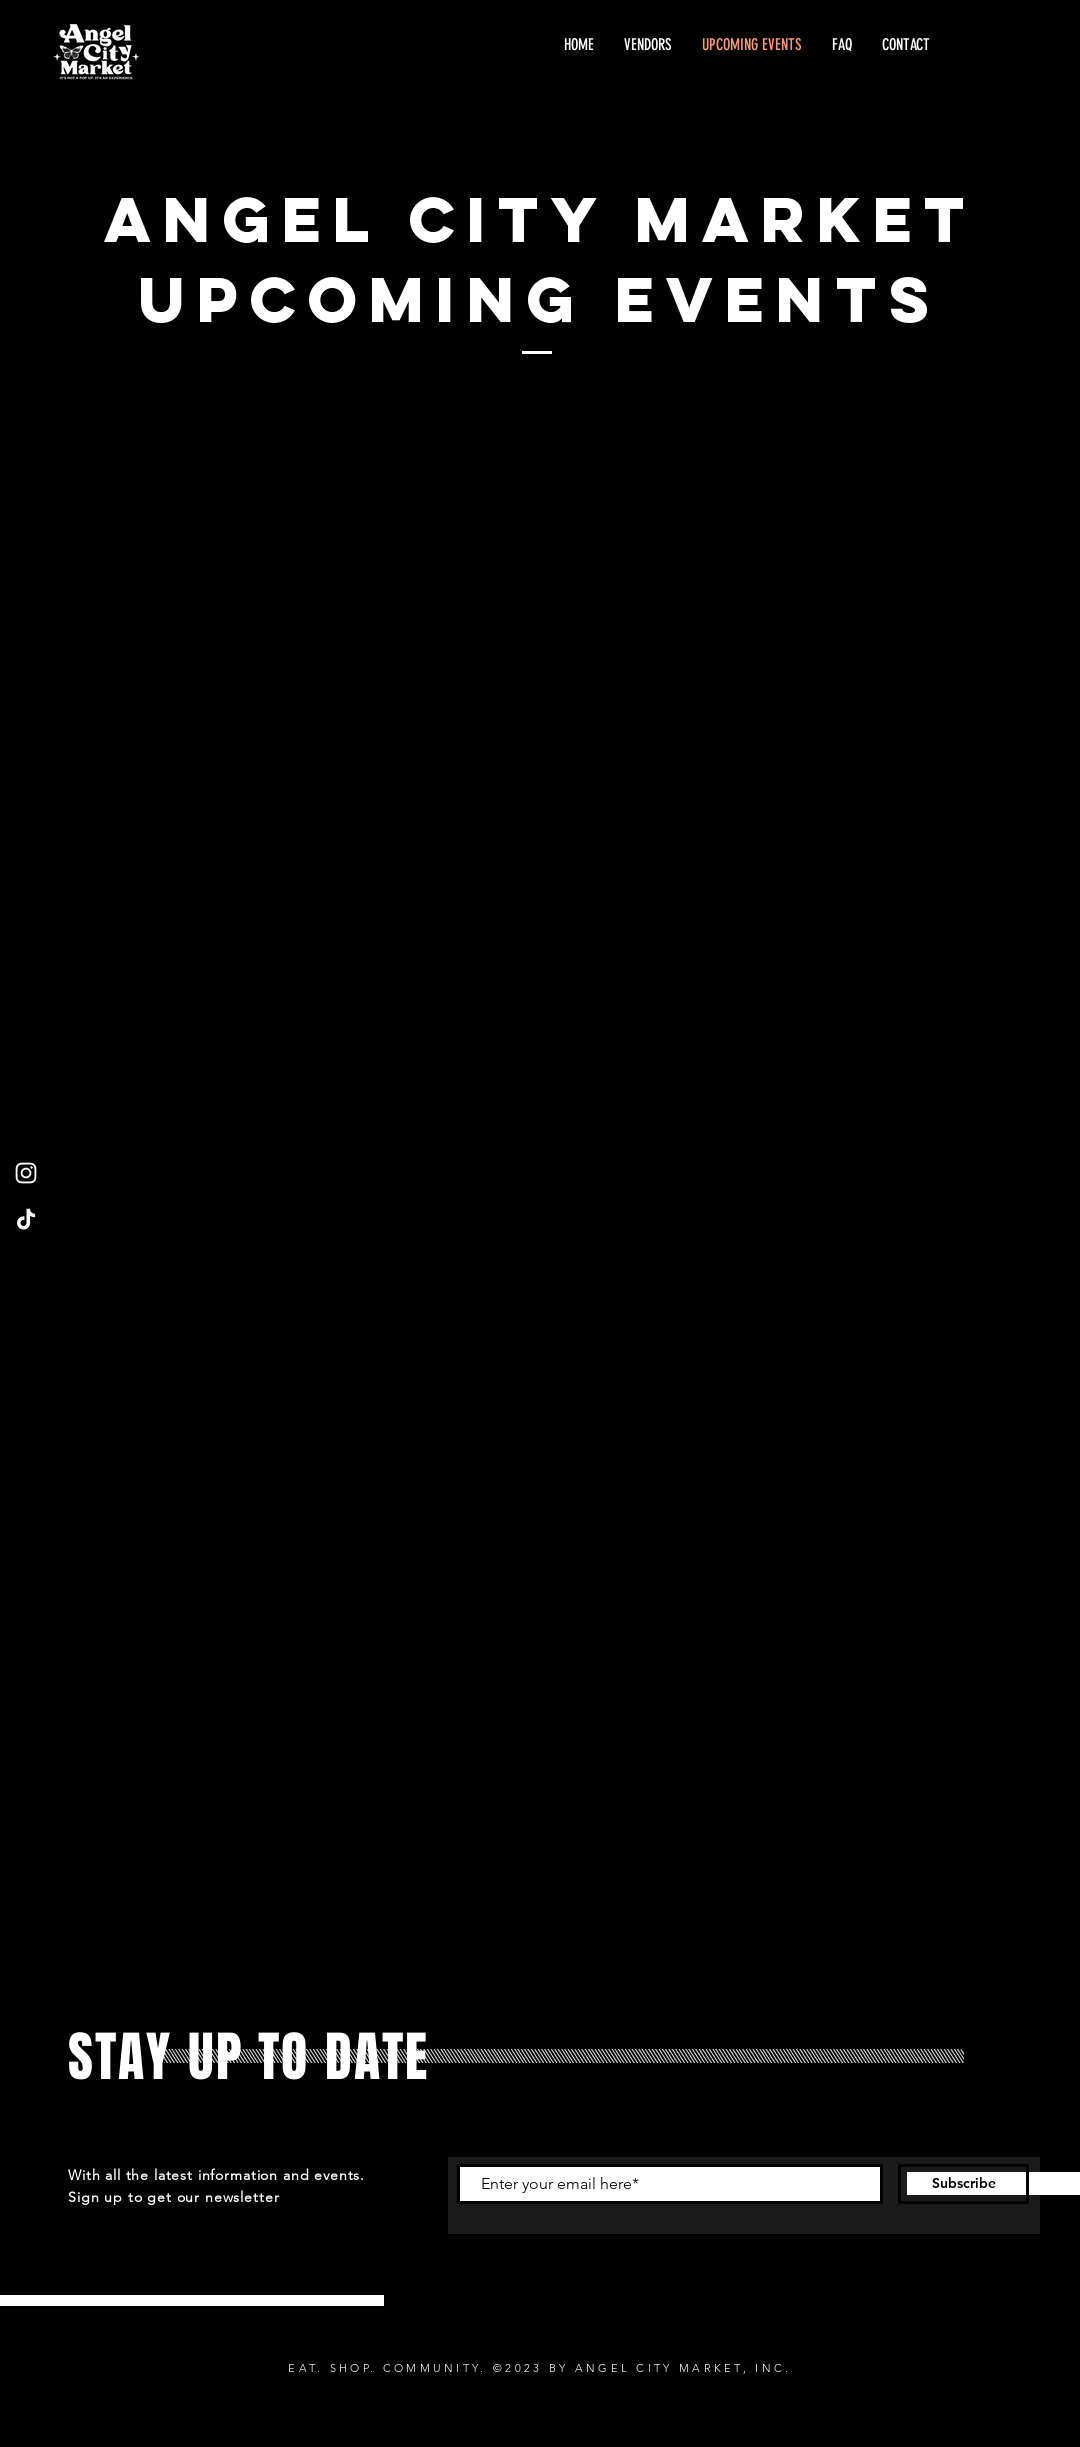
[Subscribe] (963, 2184)
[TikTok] (26, 1219)
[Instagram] (26, 1173)
